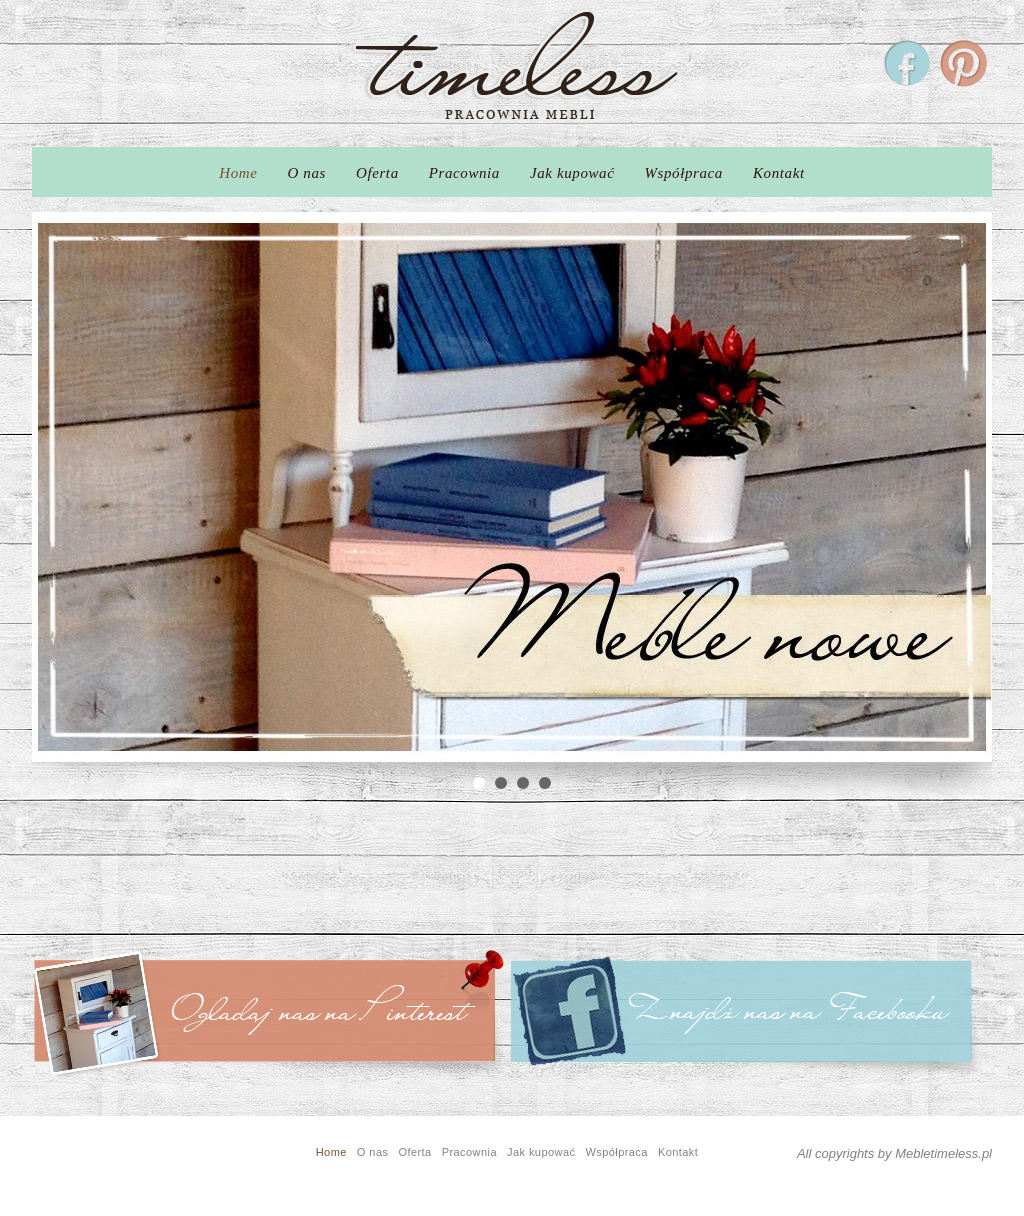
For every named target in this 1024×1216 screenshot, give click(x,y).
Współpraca (683, 173)
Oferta (377, 173)
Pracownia (464, 173)
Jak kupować (572, 173)
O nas (307, 173)
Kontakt (779, 173)
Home (238, 173)
